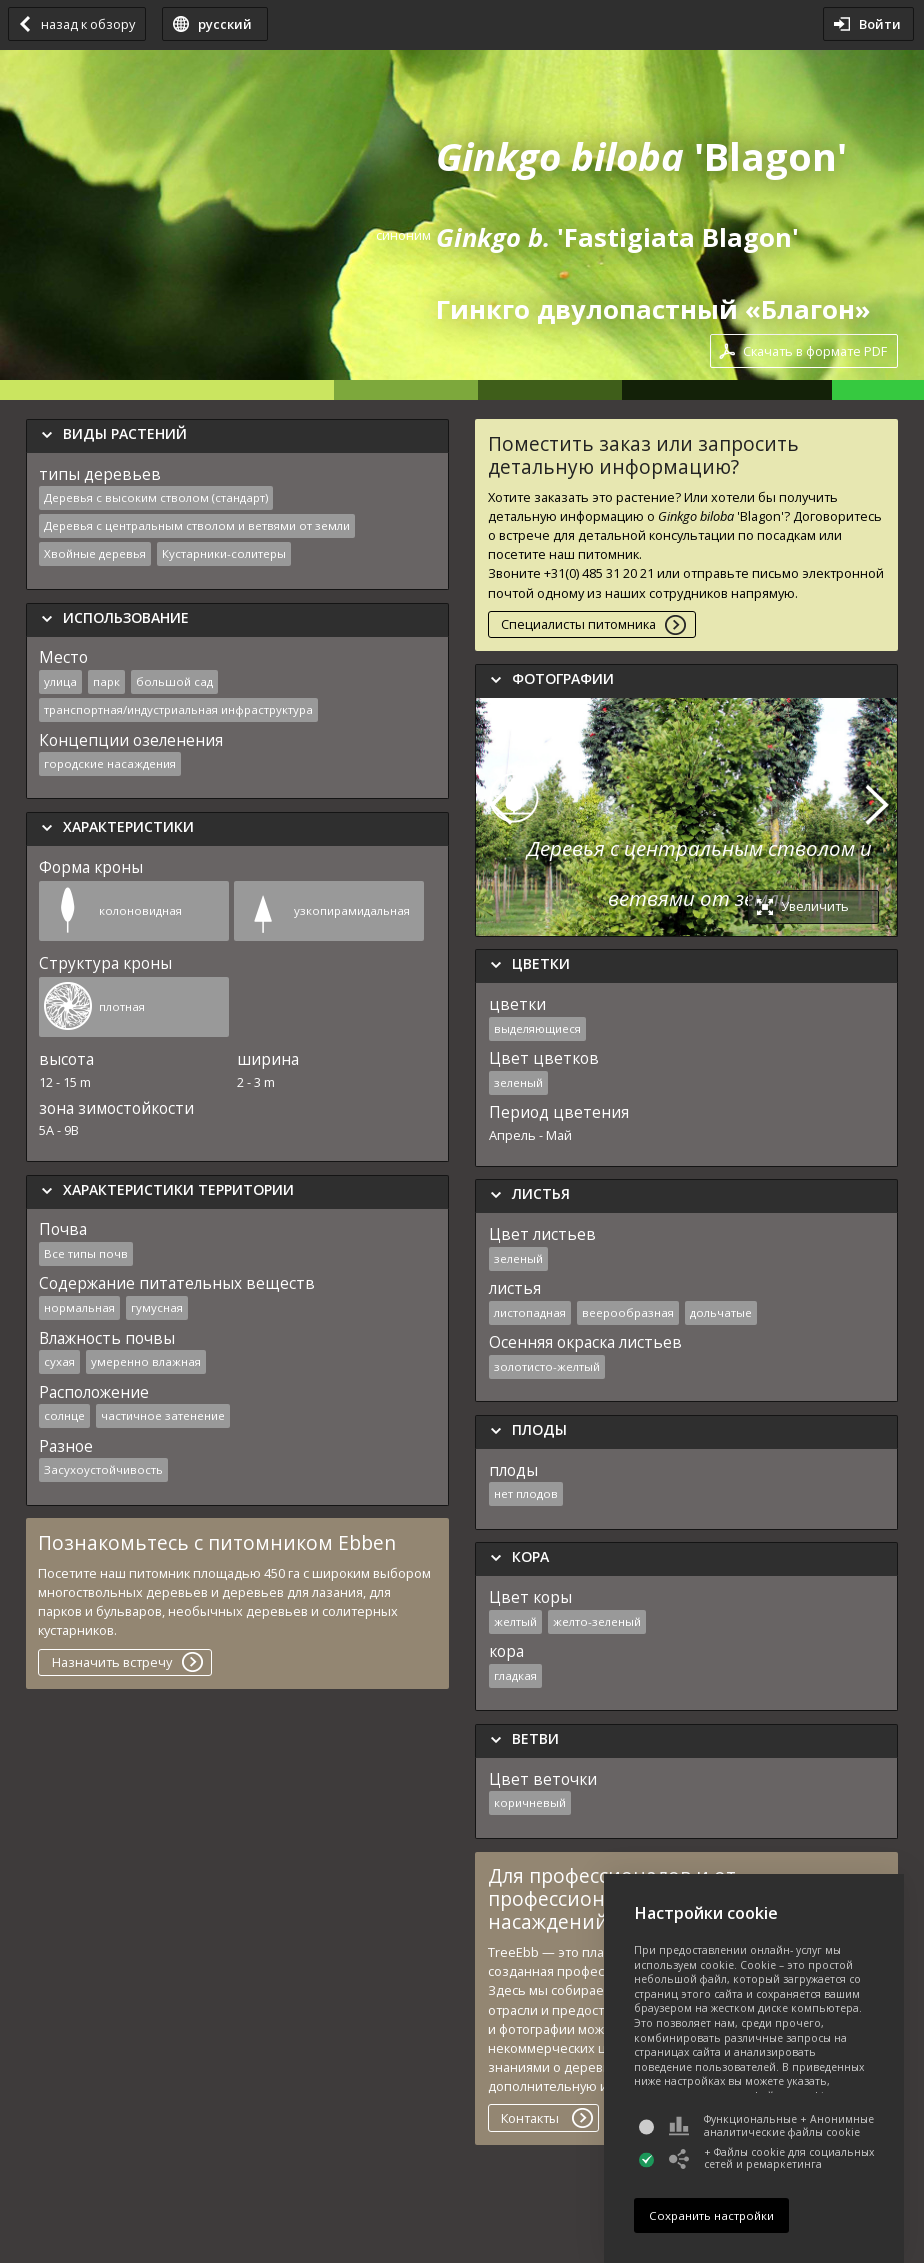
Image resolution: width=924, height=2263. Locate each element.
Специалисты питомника (578, 624)
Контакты (530, 2118)
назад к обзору (88, 24)
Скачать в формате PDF (815, 351)
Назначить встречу (112, 1662)
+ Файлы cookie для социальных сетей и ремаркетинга (771, 2158)
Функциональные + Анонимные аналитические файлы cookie (771, 2125)
